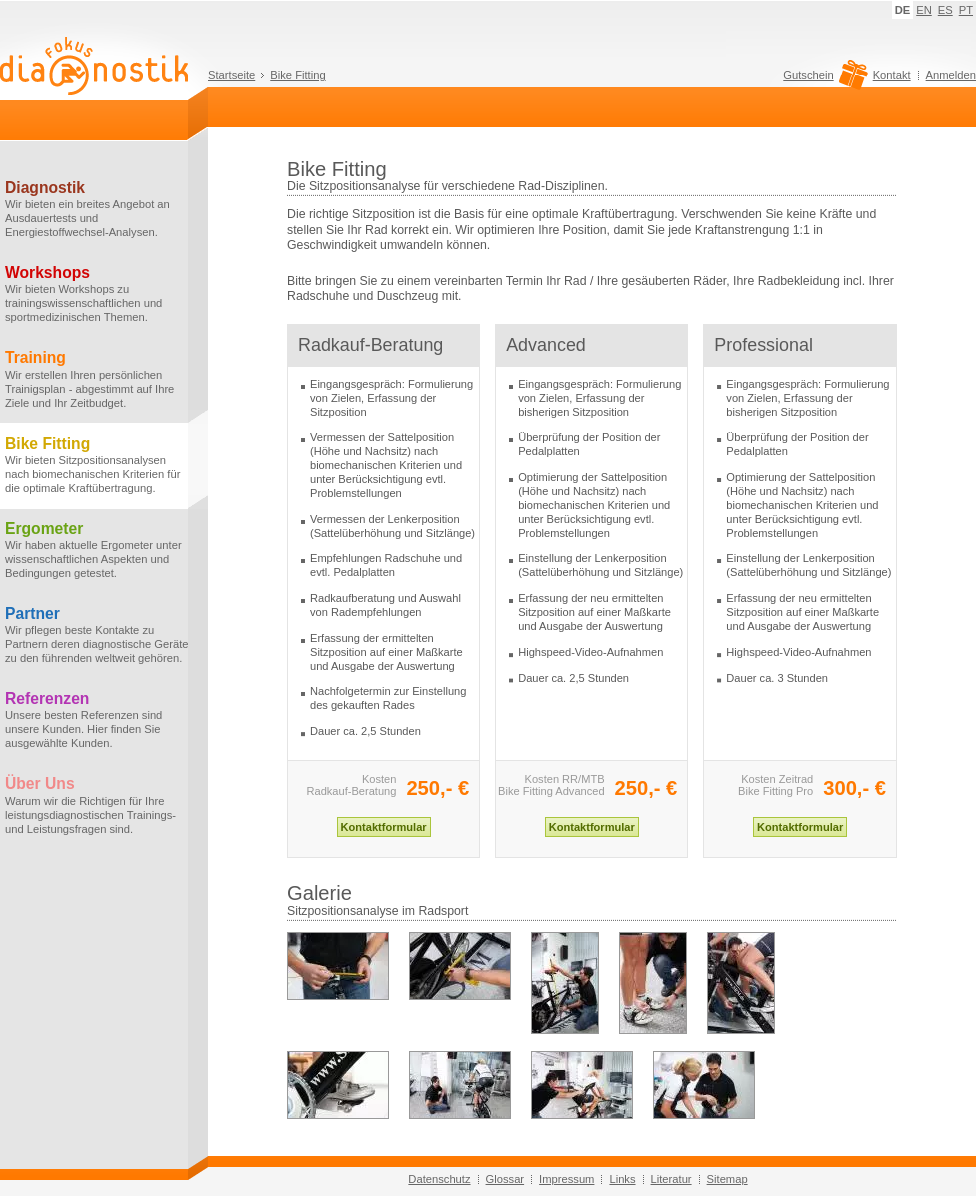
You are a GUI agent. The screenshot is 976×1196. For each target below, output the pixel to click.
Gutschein (822, 80)
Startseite (231, 75)
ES (945, 10)
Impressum (566, 1179)
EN (924, 10)
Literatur (671, 1179)
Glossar (505, 1179)
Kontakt (892, 75)
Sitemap (727, 1179)
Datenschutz (439, 1179)
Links (622, 1179)
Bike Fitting (297, 75)
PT (966, 10)
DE (903, 10)
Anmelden (951, 75)
